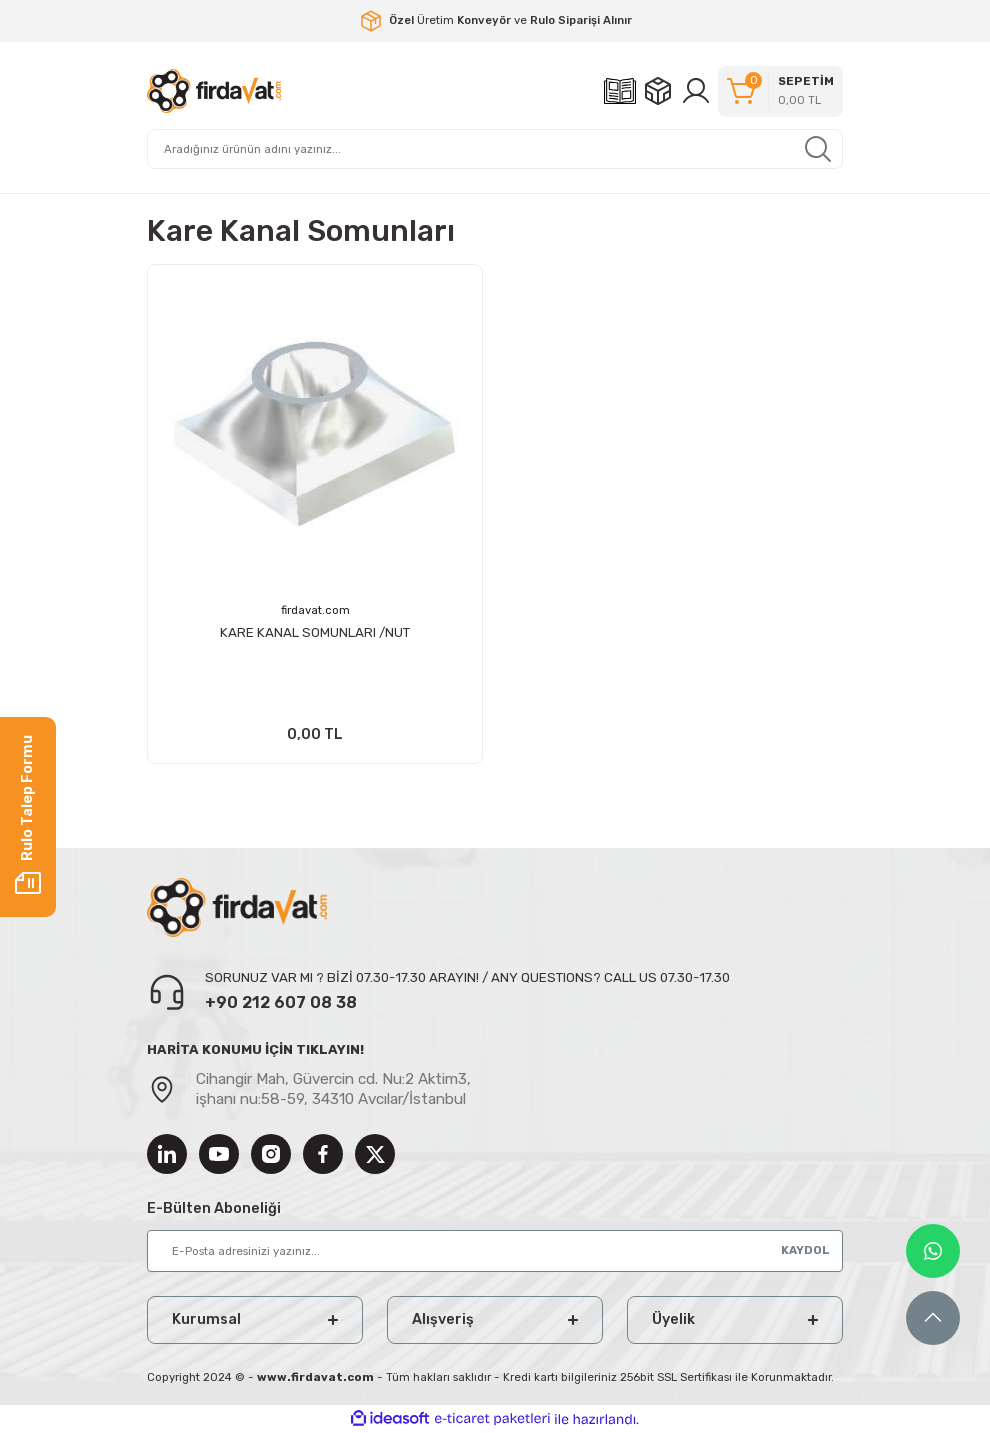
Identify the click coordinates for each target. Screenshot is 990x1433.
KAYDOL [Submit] (805, 1250)
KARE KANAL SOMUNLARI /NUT (315, 632)
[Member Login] (696, 91)
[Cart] (780, 91)
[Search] (495, 149)
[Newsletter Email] (495, 1251)
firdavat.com (315, 610)
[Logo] (214, 91)
